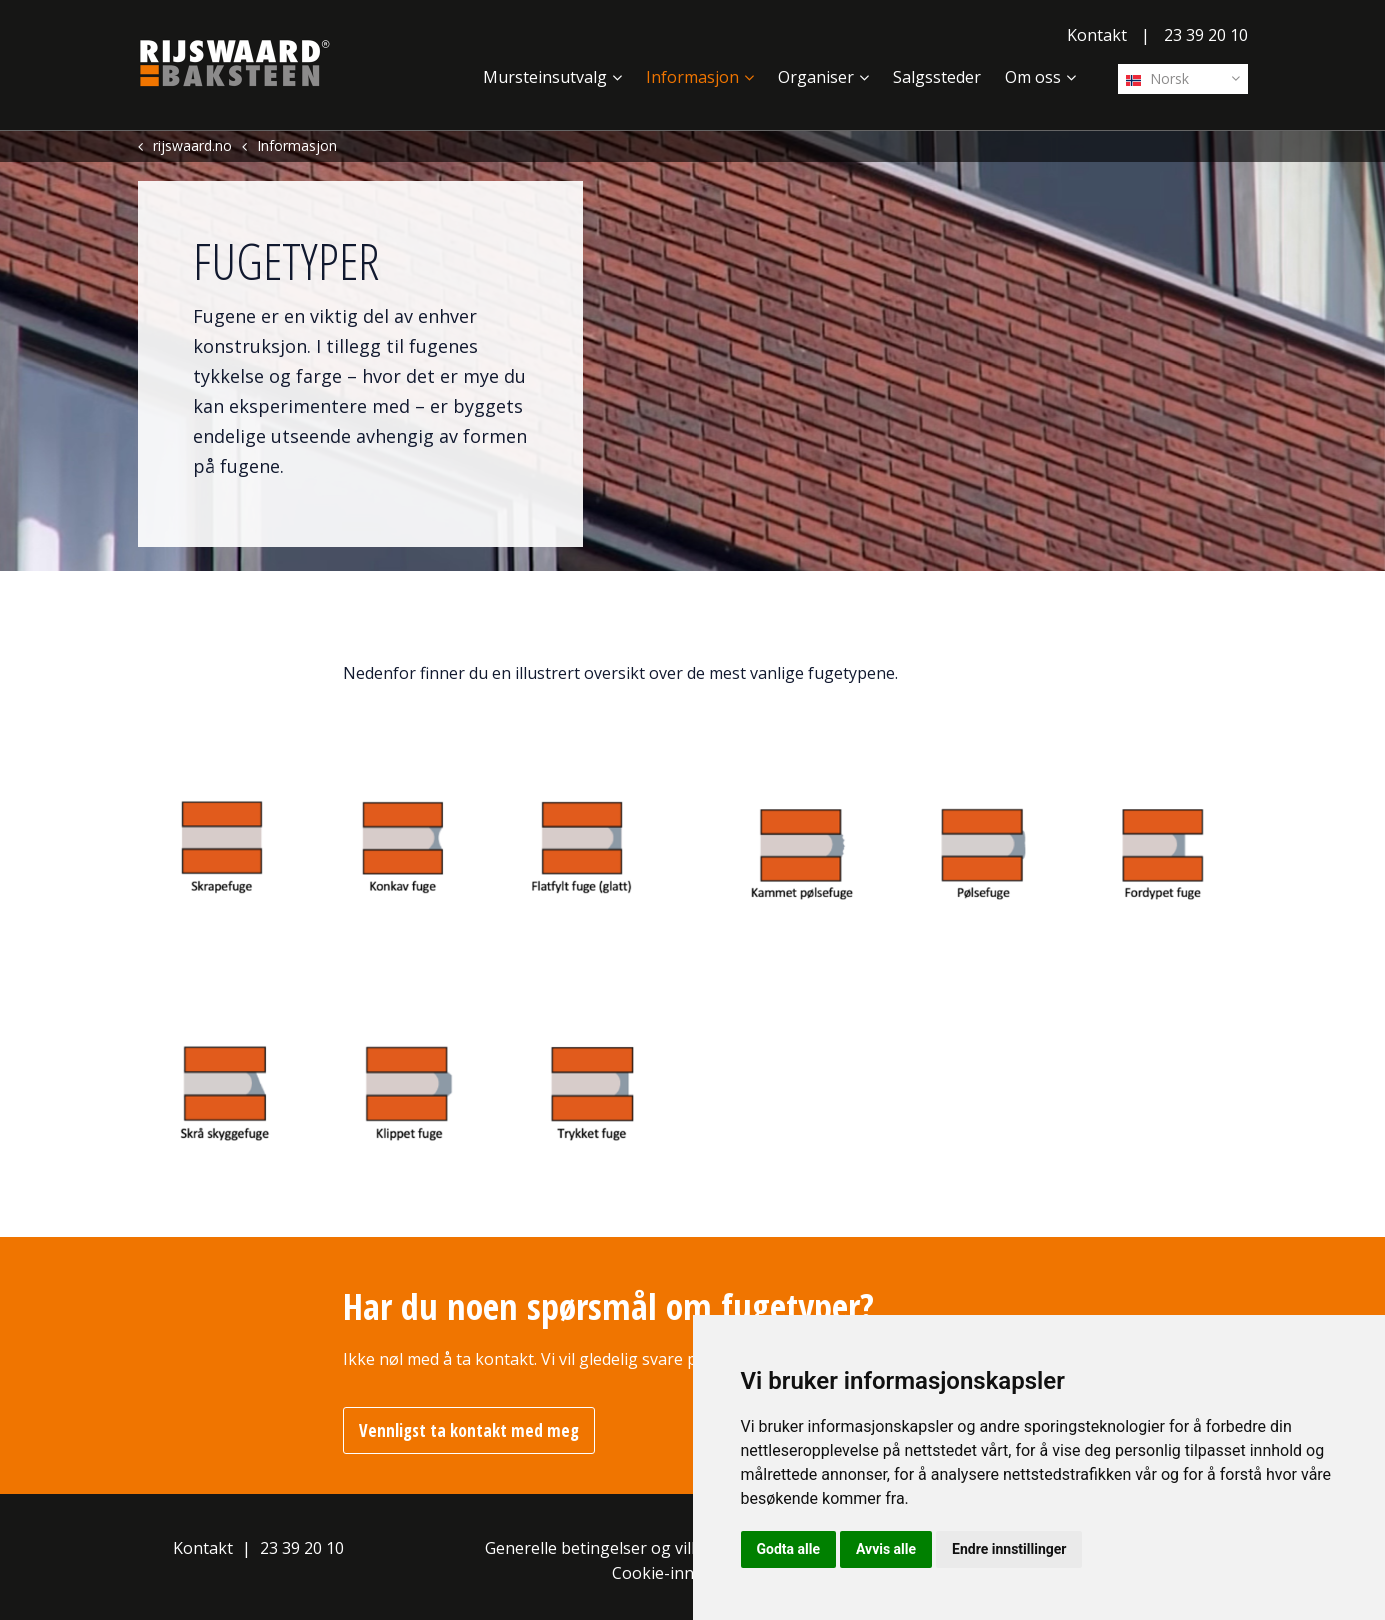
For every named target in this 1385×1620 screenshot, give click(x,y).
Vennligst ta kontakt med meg (469, 1430)
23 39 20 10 (1206, 35)
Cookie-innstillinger (686, 1573)
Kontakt (1097, 35)
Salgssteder (937, 77)
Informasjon (692, 77)
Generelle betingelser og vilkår (600, 1548)
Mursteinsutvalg (545, 77)
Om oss (1033, 77)
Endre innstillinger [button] (1009, 1549)
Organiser (816, 77)
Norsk (1157, 78)
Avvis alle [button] (886, 1549)
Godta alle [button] (789, 1549)
